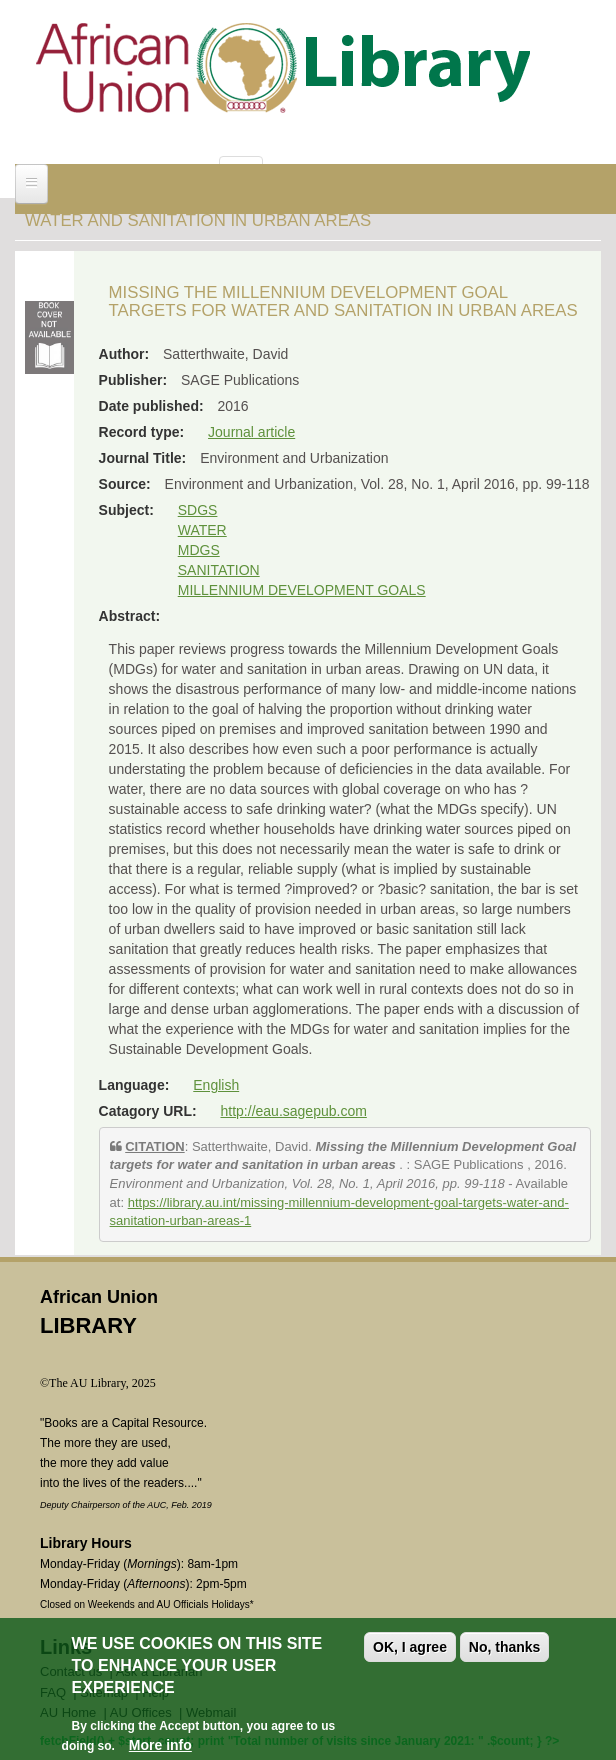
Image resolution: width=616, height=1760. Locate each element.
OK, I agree (410, 1651)
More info (160, 1750)
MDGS (199, 550)
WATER (202, 530)
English (216, 1085)
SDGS (198, 510)
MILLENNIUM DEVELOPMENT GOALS (302, 590)
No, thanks (505, 1651)
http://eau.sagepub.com (294, 1111)
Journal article (251, 432)
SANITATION (219, 570)
